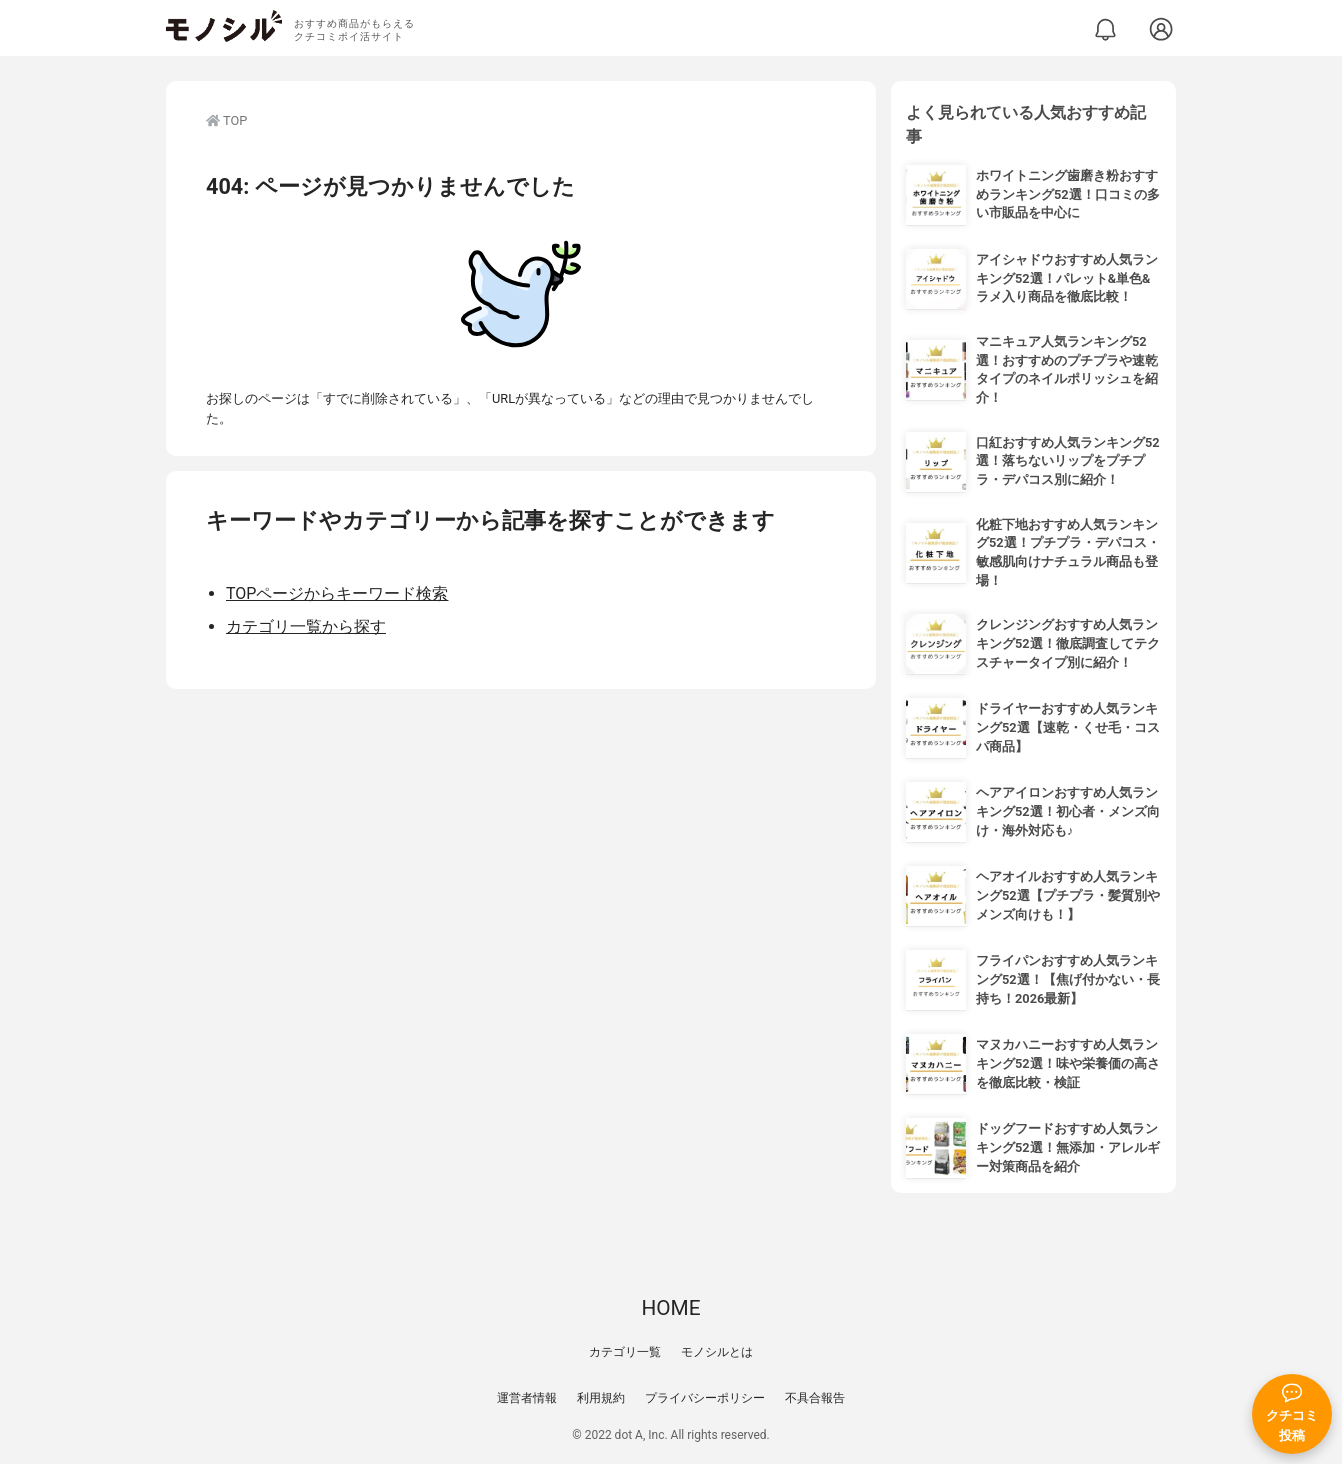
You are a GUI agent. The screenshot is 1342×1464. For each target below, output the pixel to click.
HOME (670, 1308)
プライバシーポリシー (705, 1398)
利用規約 (601, 1398)
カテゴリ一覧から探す (306, 626)
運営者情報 (527, 1398)
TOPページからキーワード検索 (337, 593)
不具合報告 (815, 1398)
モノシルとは (717, 1352)
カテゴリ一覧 (625, 1352)
